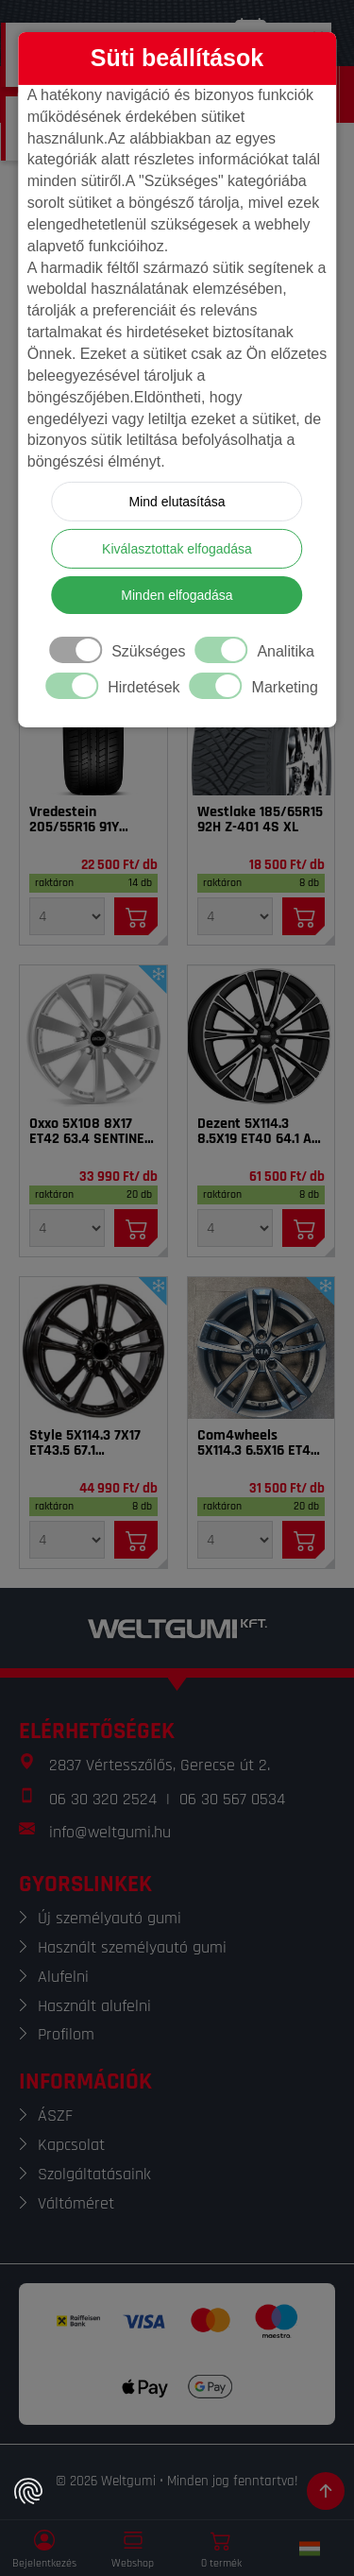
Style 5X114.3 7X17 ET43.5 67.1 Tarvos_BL (85, 1443)
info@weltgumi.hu (110, 1832)
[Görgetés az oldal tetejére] (326, 2491)
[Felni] (93, 1036)
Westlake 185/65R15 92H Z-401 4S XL (260, 820)
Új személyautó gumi (109, 1918)
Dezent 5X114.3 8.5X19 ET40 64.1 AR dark (258, 1132)
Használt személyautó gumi (132, 1947)
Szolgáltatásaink (94, 2174)
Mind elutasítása (177, 501)
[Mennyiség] (67, 916)
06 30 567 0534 (232, 1799)
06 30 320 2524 (103, 1799)
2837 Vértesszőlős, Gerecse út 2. (159, 1765)
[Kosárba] (136, 916)
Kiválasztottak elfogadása (177, 548)
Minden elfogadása (176, 595)
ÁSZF (55, 2115)
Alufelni (63, 1976)
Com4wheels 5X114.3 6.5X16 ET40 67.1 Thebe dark (258, 1443)
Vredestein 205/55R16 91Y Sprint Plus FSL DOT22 (76, 820)
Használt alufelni (94, 2006)
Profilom (66, 2034)
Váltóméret (76, 2203)
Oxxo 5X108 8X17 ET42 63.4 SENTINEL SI (90, 1132)
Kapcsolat (71, 2145)
